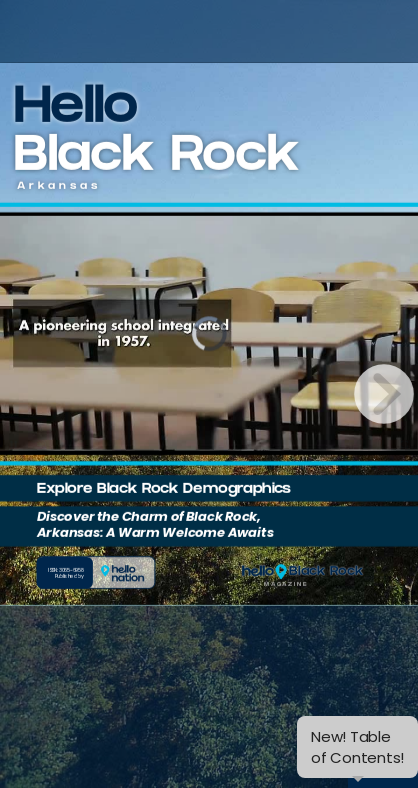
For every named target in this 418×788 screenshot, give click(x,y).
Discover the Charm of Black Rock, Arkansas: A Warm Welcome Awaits (155, 524)
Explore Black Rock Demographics (164, 489)
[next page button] (384, 394)
